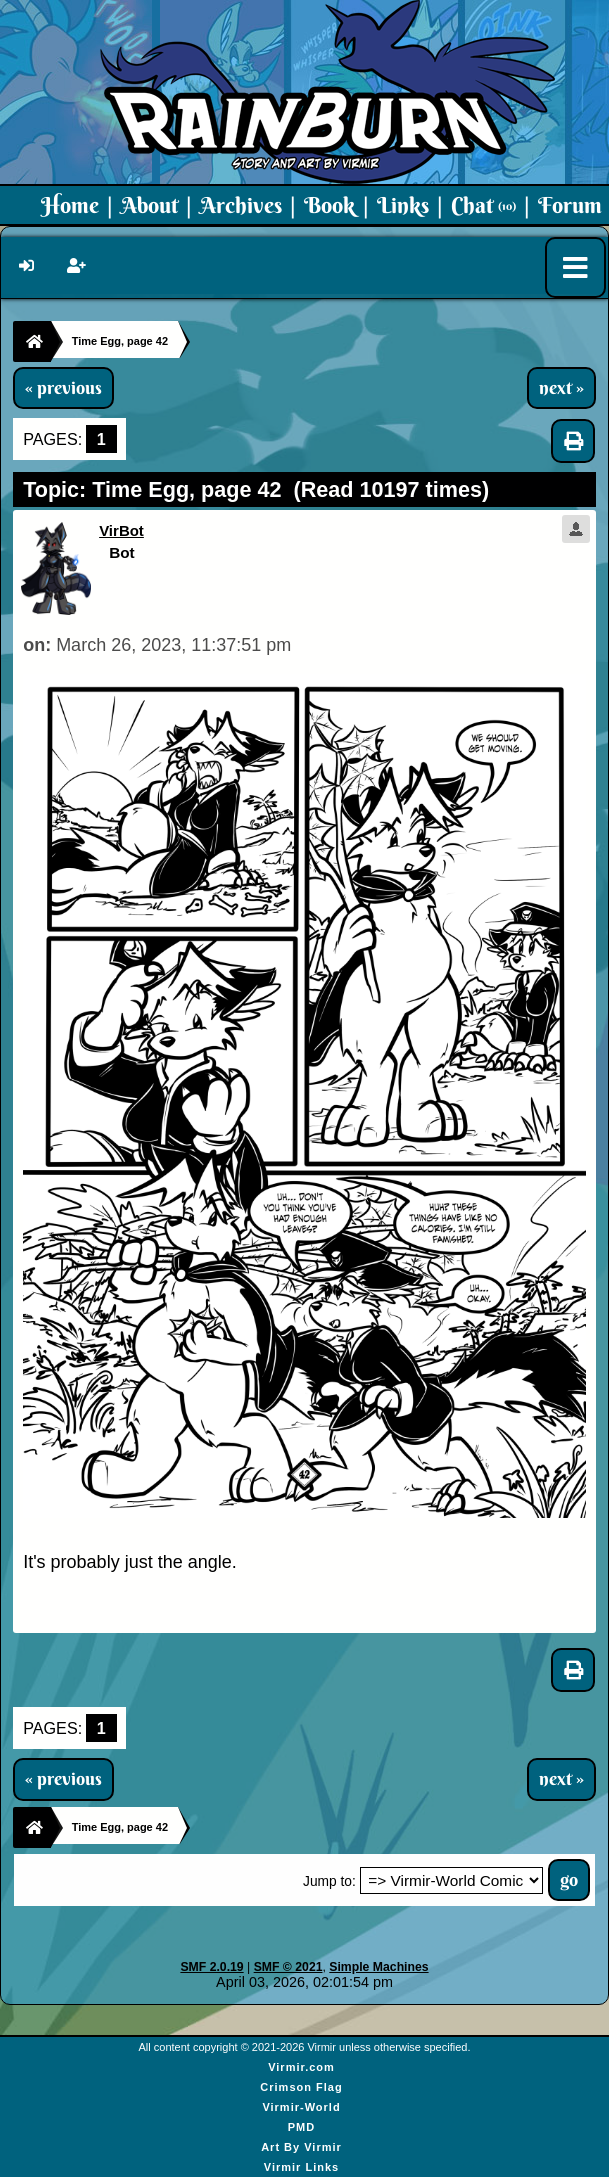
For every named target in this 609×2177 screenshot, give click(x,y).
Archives (241, 205)
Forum (570, 205)
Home (70, 205)
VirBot (121, 530)
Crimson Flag (301, 2087)
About (149, 205)
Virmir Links (301, 2167)
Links (403, 205)
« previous (63, 388)
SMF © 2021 (288, 1967)
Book (329, 205)
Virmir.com (301, 2067)
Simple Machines (378, 1967)
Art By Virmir (301, 2147)
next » (561, 388)
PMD (301, 2127)
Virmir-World (301, 2107)
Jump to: (329, 1881)
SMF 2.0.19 (211, 1967)
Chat (483, 205)
